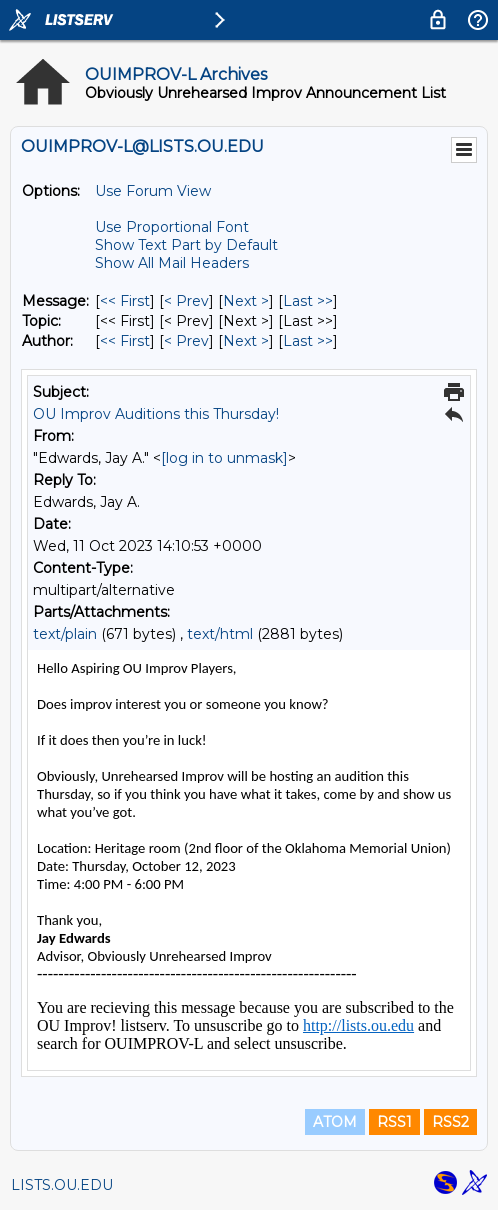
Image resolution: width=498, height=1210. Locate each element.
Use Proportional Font (172, 227)
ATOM (335, 1122)
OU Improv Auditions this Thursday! (156, 414)
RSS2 (450, 1122)
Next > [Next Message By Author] (246, 341)
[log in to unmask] (224, 458)
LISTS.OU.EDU (62, 1185)
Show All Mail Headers (172, 263)
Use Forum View (153, 191)
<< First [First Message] (125, 301)
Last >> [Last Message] (308, 301)
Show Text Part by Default (186, 245)
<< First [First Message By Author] (125, 341)
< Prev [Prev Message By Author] (186, 341)
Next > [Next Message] (246, 301)
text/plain (65, 634)
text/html (220, 634)
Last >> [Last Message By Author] (308, 341)
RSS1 (394, 1122)
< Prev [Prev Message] (186, 301)
